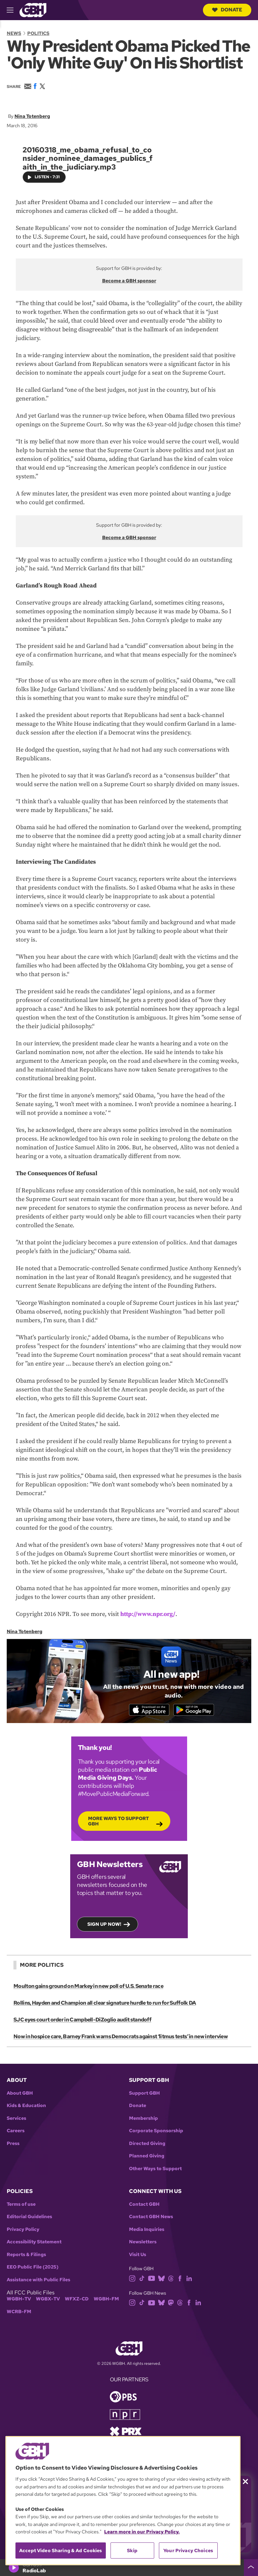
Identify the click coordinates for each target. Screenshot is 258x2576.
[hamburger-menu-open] (13, 10)
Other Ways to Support (155, 2171)
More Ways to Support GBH (118, 1824)
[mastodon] (171, 2304)
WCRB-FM (19, 2314)
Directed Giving (147, 2146)
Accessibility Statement (34, 2245)
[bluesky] (161, 2280)
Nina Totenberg (32, 116)
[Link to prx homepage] (125, 2433)
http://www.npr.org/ (147, 1614)
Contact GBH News (151, 2220)
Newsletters (143, 2245)
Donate (227, 9)
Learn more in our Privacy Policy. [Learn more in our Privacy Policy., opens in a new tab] (142, 2532)
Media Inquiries (146, 2232)
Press (13, 2146)
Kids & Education (26, 2108)
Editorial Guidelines (29, 2220)
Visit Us (137, 2257)
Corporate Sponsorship (156, 2134)
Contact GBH (144, 2207)
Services (16, 2121)
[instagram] (132, 2280)
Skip (132, 2550)
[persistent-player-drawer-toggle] (251, 2567)
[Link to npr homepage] (125, 2416)
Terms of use (21, 2207)
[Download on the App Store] (144, 1711)
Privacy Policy (23, 2232)
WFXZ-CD (77, 2302)
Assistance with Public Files (38, 2282)
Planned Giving (146, 2159)
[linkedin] (189, 2280)
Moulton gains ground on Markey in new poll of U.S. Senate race (87, 1989)
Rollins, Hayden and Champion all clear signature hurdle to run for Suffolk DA (104, 2005)
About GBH (20, 2096)
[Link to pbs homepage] (123, 2398)
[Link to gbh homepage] (32, 9)
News (14, 33)
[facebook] (180, 2280)
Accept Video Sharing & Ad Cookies (60, 2550)
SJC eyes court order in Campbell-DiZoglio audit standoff (81, 2022)
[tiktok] (142, 2280)
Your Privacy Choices (188, 2550)
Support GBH (144, 2096)
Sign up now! (104, 1927)
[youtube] (151, 2280)
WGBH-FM (106, 2302)
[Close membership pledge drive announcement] (245, 2481)
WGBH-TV (19, 2302)
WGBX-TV (48, 2302)
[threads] (171, 2280)
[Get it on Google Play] (198, 1711)
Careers (16, 2134)
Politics (38, 33)
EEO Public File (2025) (32, 2270)
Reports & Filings (26, 2257)
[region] (123, 2500)
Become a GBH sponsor (129, 281)
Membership (143, 2121)
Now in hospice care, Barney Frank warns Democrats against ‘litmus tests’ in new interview (119, 2039)
